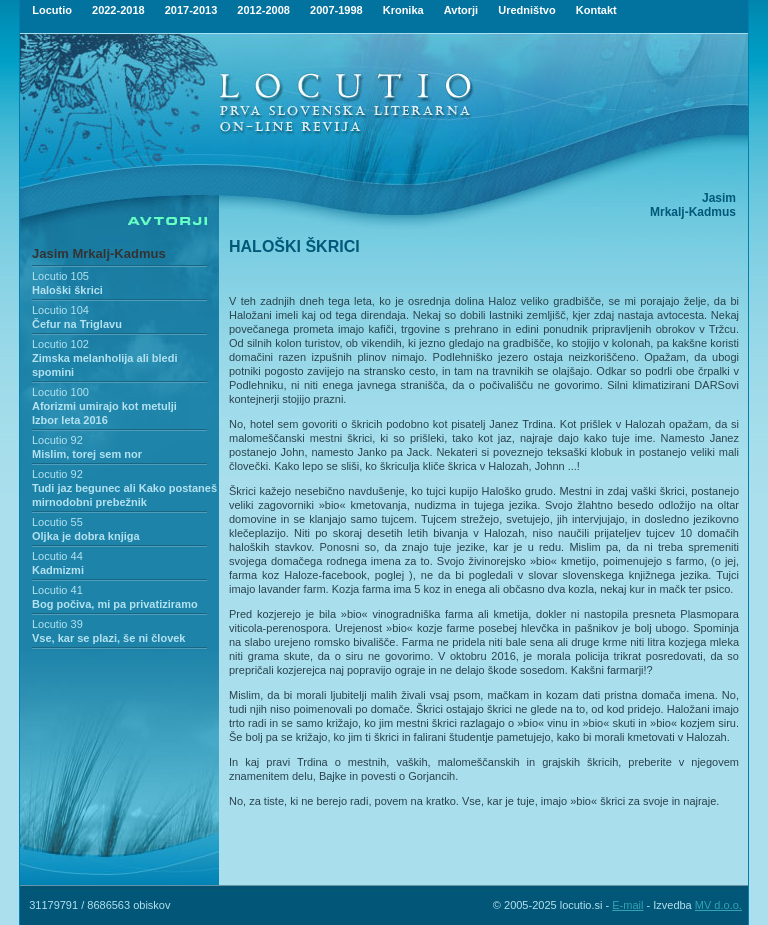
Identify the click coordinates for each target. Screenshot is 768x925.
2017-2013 (191, 10)
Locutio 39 (57, 624)
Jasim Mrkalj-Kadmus (99, 253)
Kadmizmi (58, 570)
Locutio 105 (60, 276)
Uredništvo (526, 10)
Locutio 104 (60, 310)
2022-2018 (118, 10)
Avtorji (461, 10)
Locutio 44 (57, 556)
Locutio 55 (57, 522)
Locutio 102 (60, 344)
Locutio (52, 10)
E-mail (627, 905)
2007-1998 (336, 10)
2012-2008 (263, 10)
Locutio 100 (60, 392)
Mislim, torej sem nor (87, 454)
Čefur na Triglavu (77, 324)
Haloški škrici (67, 290)
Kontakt (596, 10)
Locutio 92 (57, 440)
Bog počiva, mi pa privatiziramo (115, 604)
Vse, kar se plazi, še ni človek (108, 638)
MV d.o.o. (718, 905)
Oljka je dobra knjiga (86, 536)
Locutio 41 (57, 590)
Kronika (403, 10)
